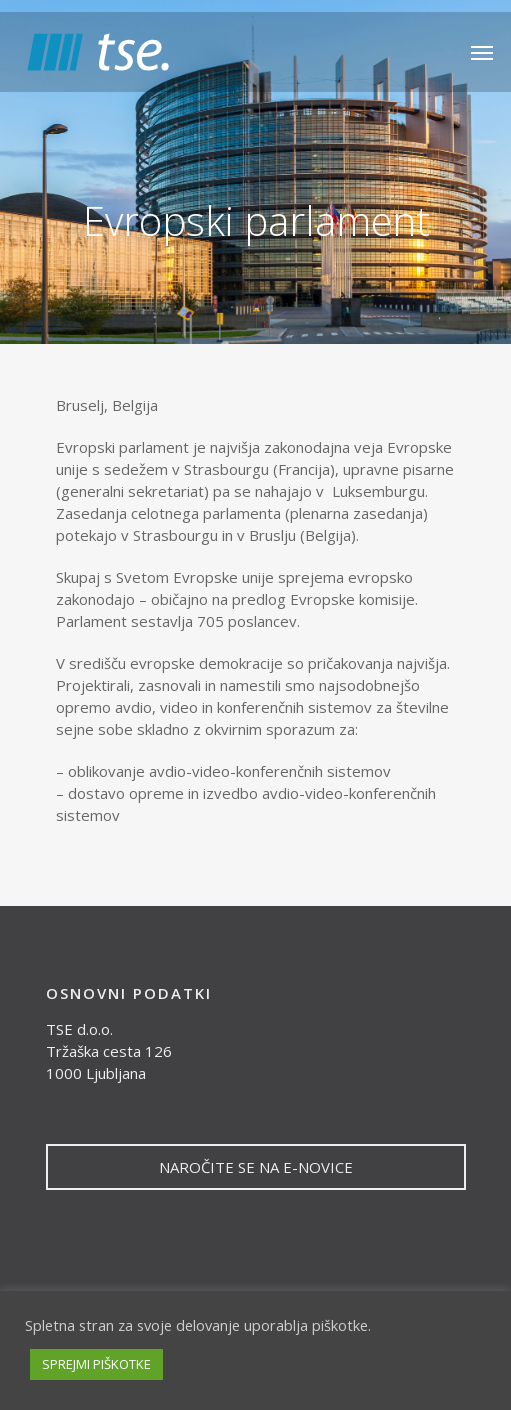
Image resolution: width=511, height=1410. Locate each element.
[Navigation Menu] (482, 52)
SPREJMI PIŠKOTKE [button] (96, 1364)
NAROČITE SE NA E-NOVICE (256, 1167)
